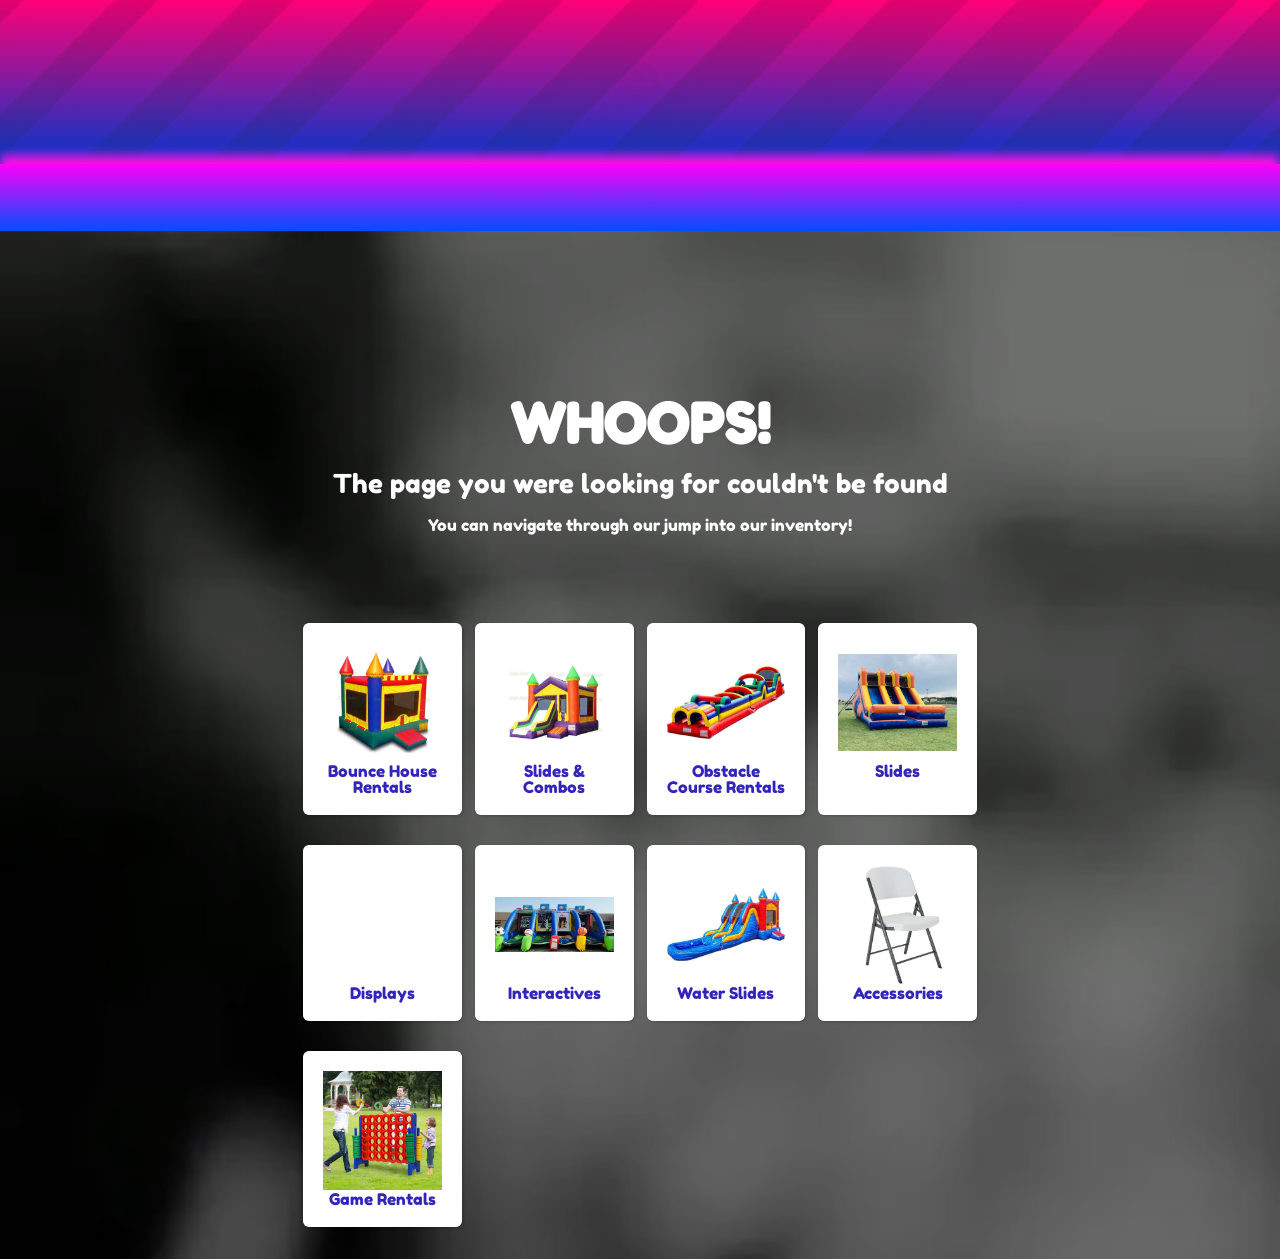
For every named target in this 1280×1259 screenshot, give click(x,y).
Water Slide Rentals (931, 197)
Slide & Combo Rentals (705, 197)
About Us (1109, 197)
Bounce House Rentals (217, 197)
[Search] (427, 109)
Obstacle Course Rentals (459, 197)
